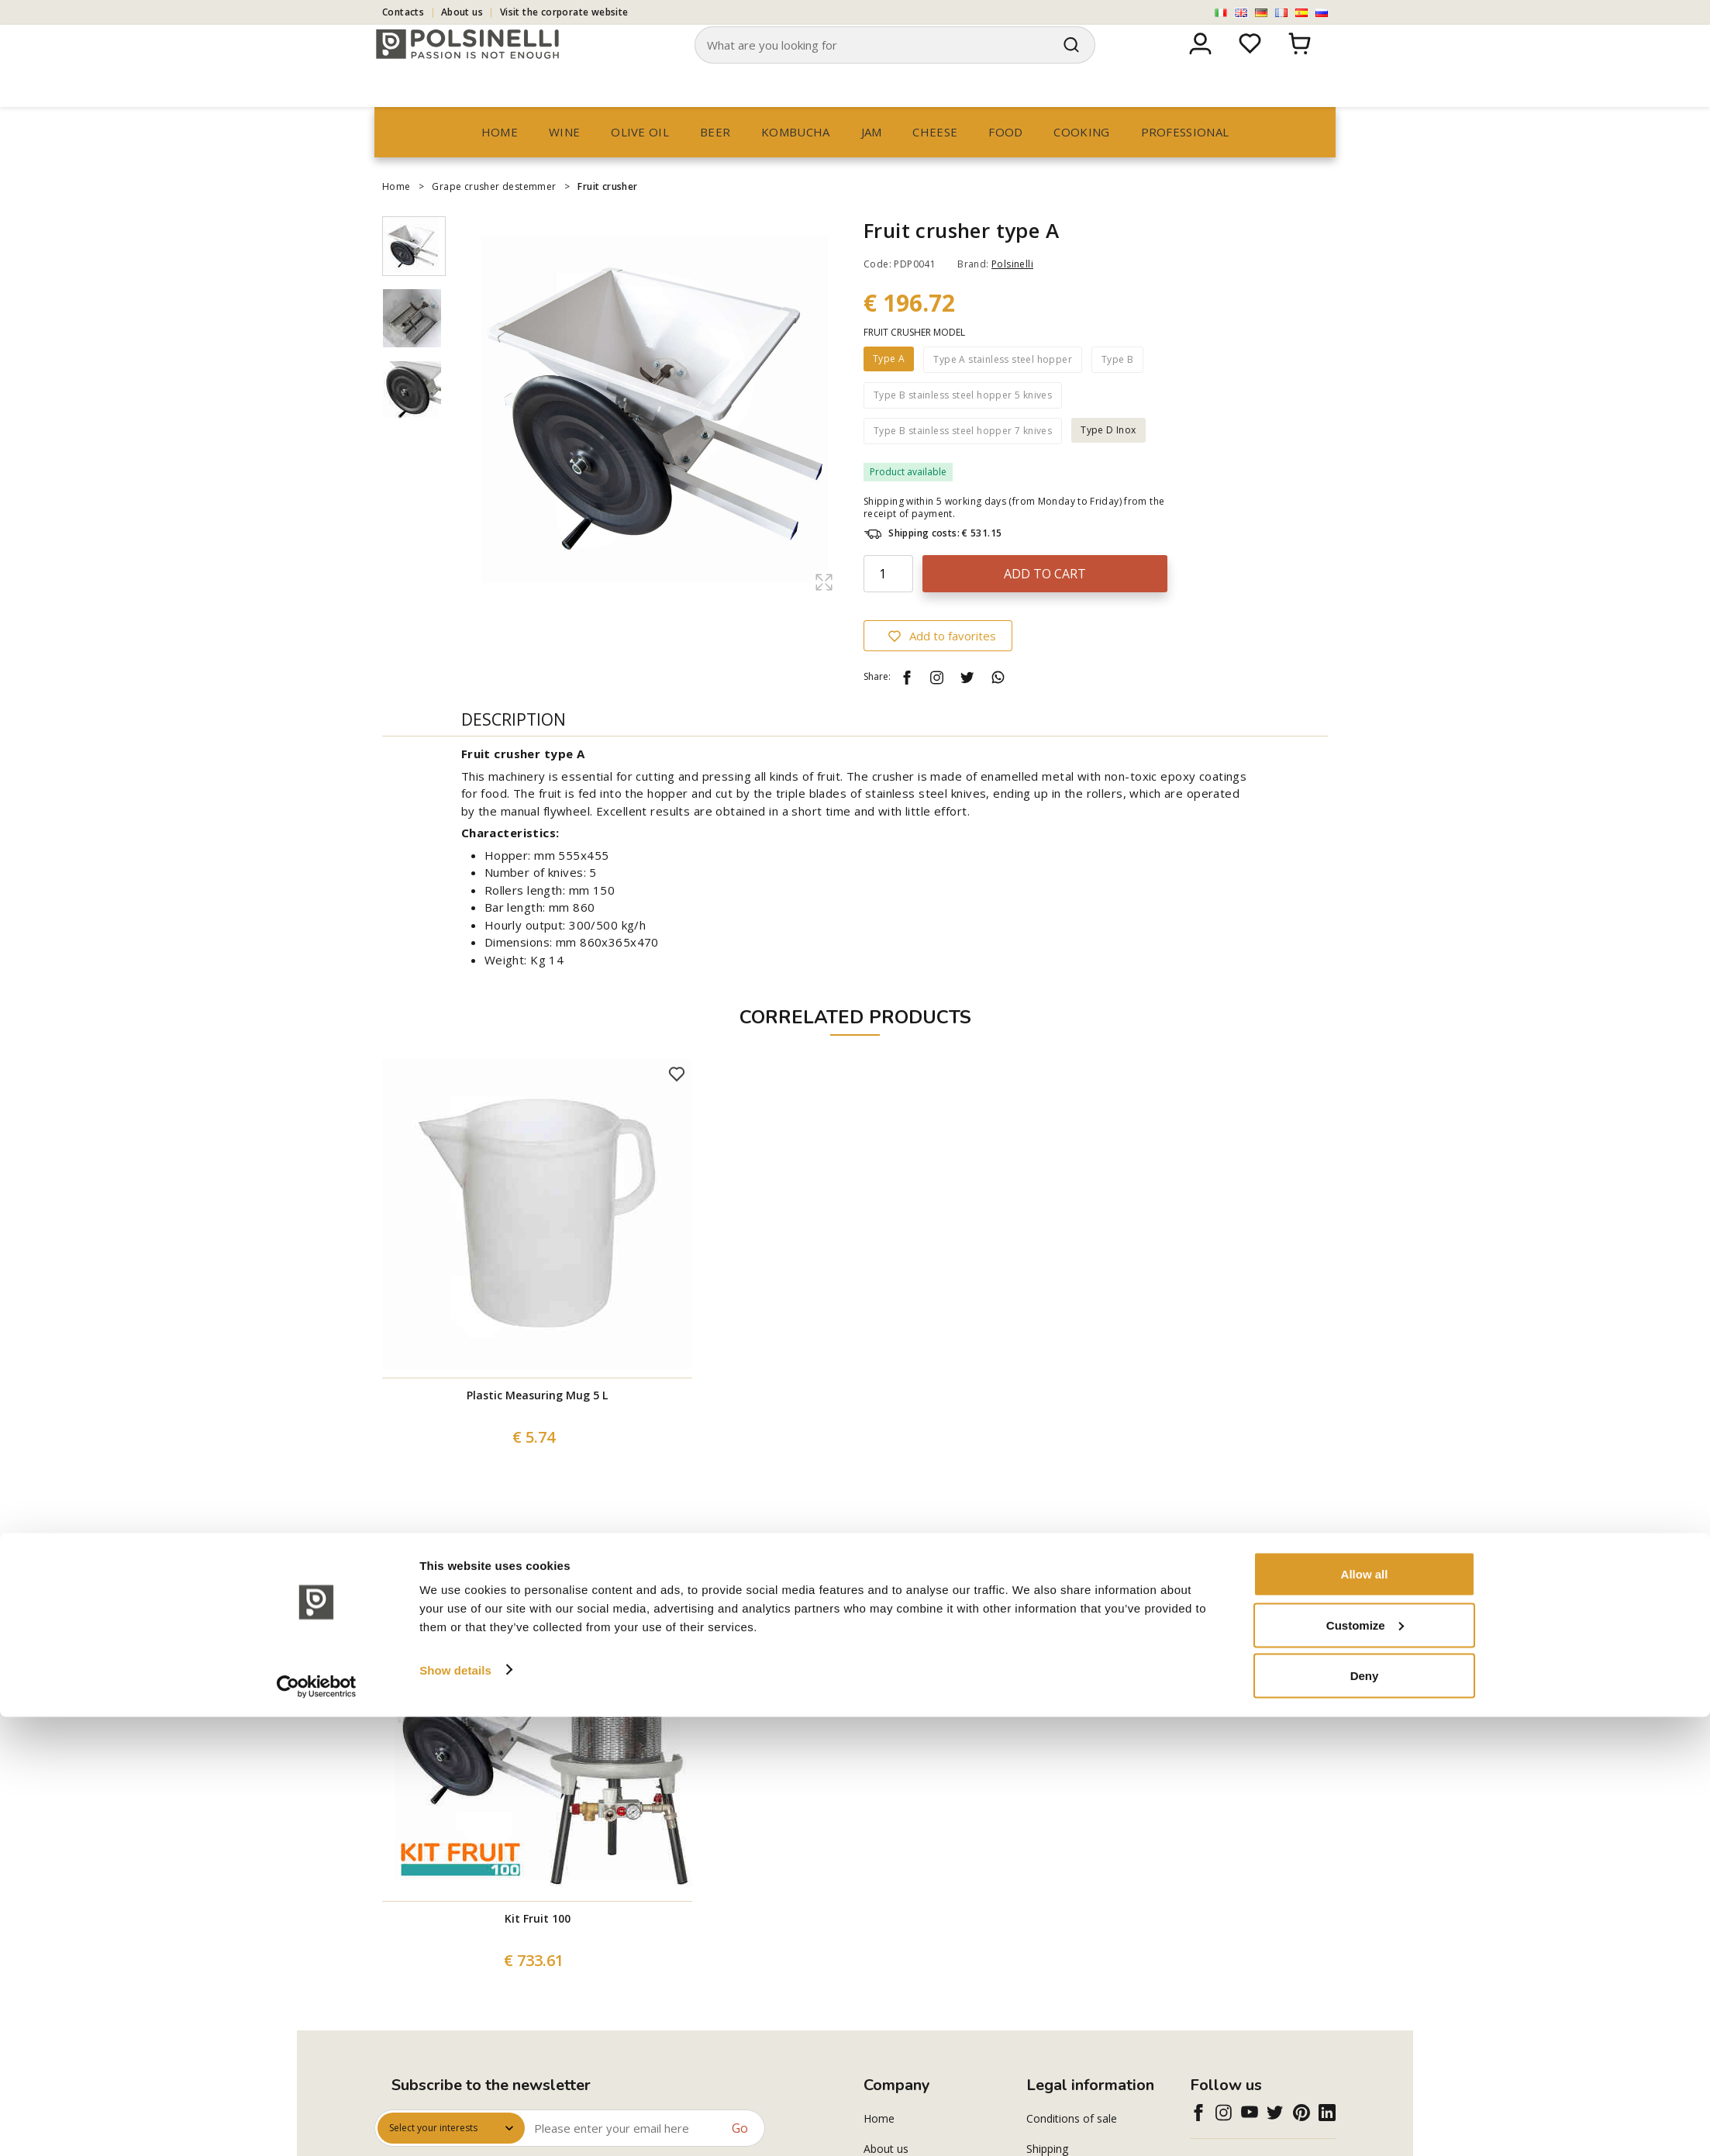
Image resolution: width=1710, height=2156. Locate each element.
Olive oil (640, 161)
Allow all (1364, 2013)
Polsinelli (1012, 293)
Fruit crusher (607, 215)
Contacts (403, 12)
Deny (1364, 2114)
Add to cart (1045, 603)
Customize (1365, 2064)
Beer (715, 161)
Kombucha (795, 161)
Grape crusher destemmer (494, 215)
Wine (564, 161)
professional (1185, 161)
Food (1005, 161)
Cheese (934, 161)
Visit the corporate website (564, 12)
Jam (871, 161)
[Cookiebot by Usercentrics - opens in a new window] (316, 2125)
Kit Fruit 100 (538, 1947)
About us (462, 12)
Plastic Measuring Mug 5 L (537, 1424)
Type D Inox (1108, 459)
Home (499, 161)
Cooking (1081, 161)
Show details (455, 2108)
